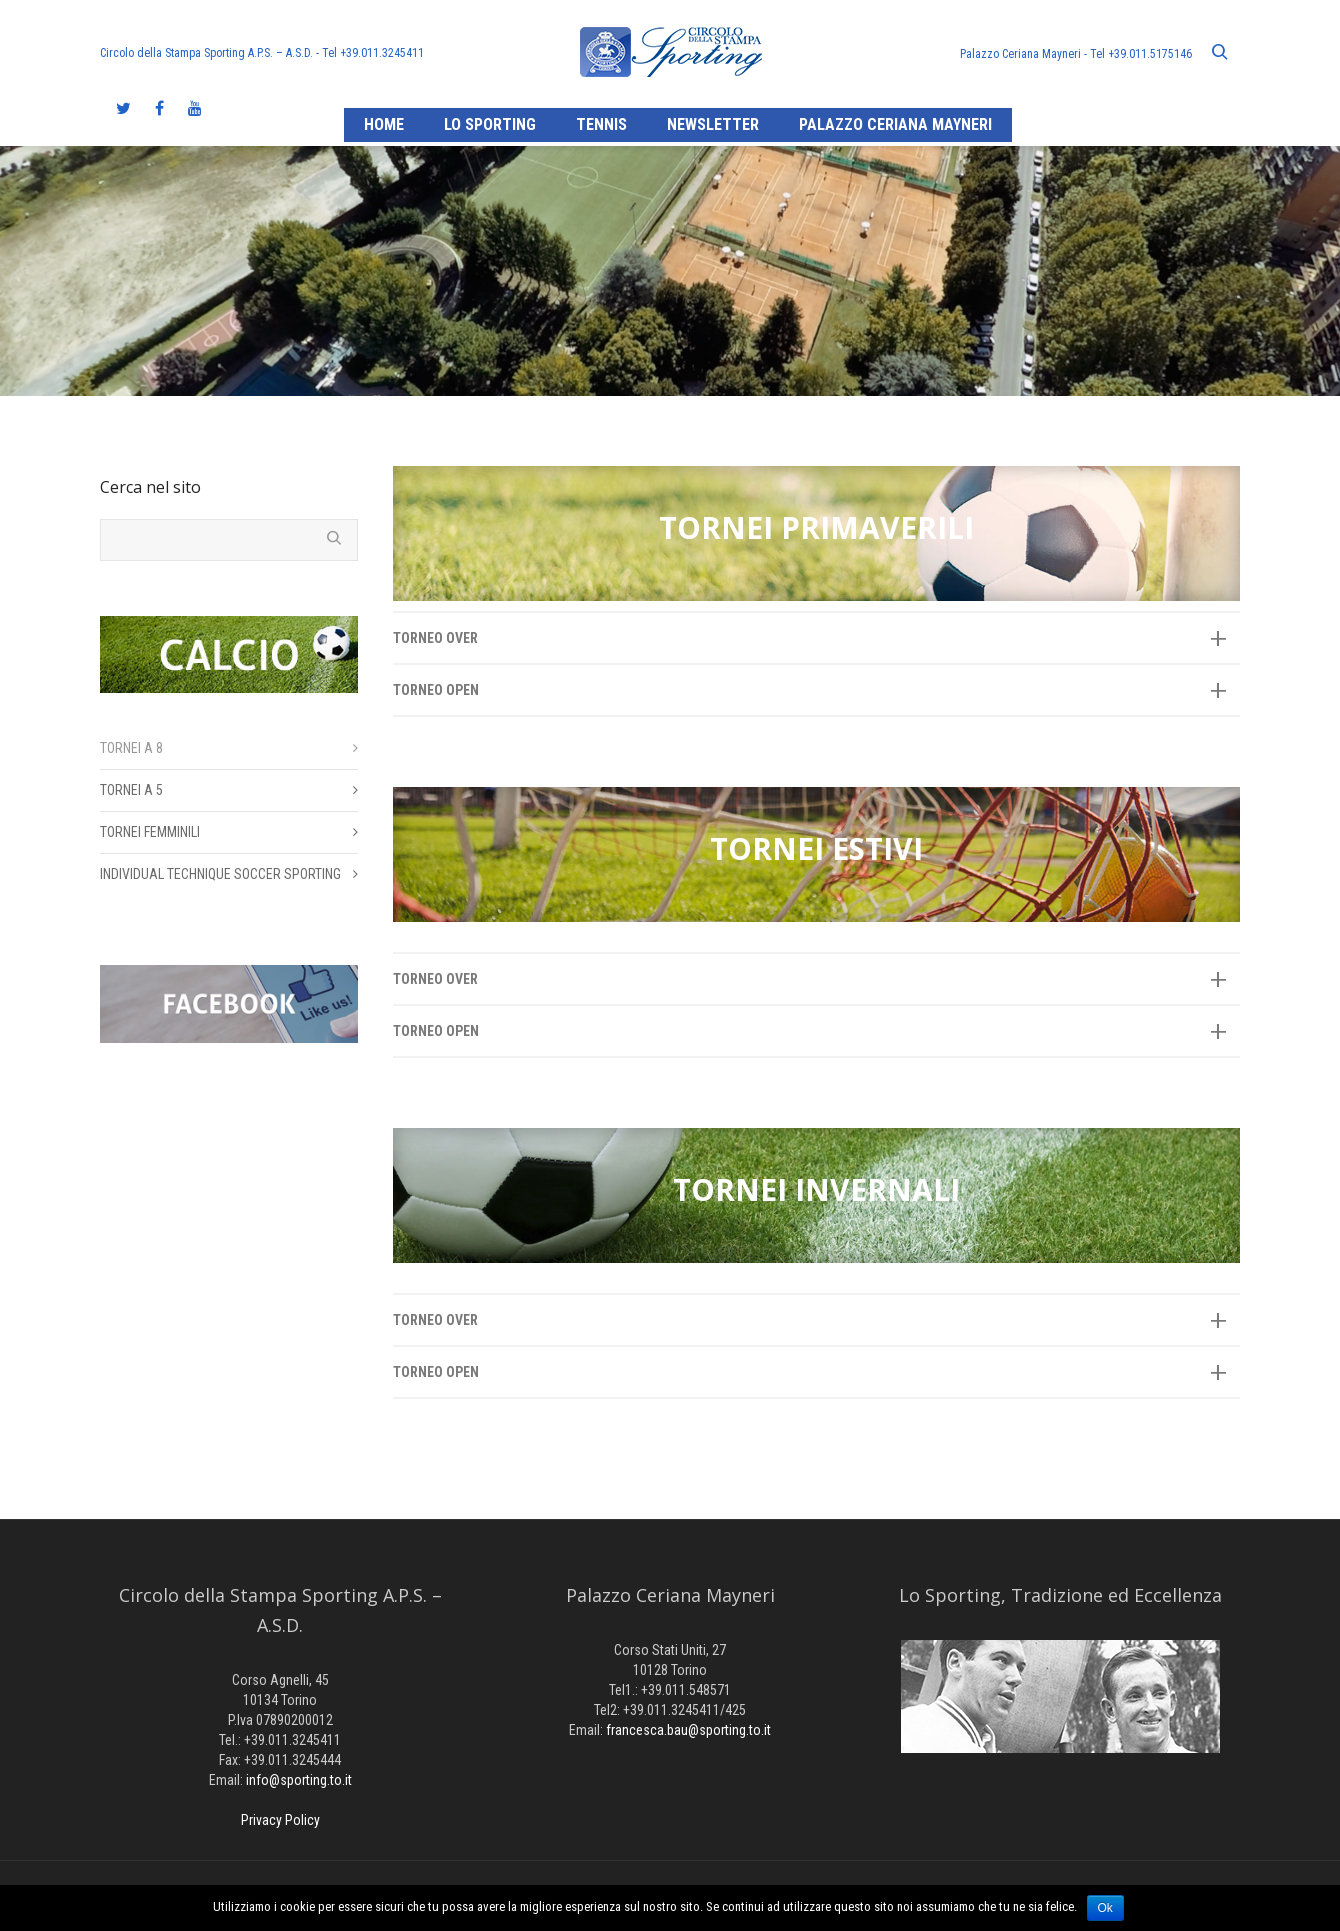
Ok (1105, 1908)
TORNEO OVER (435, 638)
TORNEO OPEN (436, 690)
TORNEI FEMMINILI (150, 832)
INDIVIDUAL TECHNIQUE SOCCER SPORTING (220, 874)
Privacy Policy (280, 1820)
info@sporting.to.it (299, 1780)
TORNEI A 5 (131, 790)
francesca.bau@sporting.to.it (688, 1730)
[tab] (817, 638)
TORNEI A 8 (131, 748)
